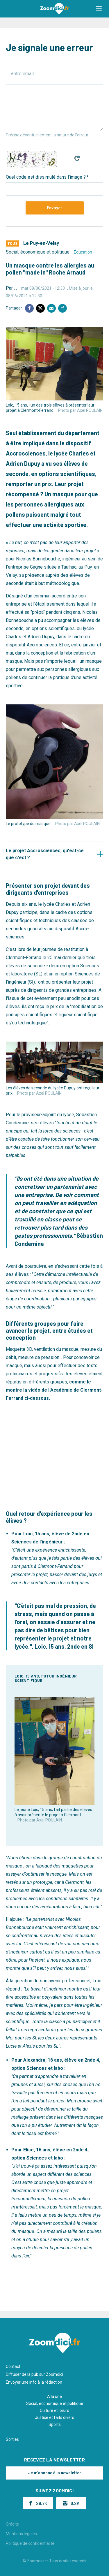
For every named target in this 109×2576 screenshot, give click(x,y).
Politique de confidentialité (30, 2543)
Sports (55, 2424)
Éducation (83, 252)
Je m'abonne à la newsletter (54, 2473)
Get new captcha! (77, 158)
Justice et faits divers (54, 2417)
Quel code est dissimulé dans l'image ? (46, 177)
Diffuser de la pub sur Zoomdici (34, 2374)
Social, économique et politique (37, 252)
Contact (13, 2366)
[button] (99, 8)
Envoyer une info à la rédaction (34, 2382)
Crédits (12, 2524)
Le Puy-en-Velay (41, 243)
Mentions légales (21, 2533)
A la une (54, 2396)
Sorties (12, 2439)
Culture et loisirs (54, 2410)
